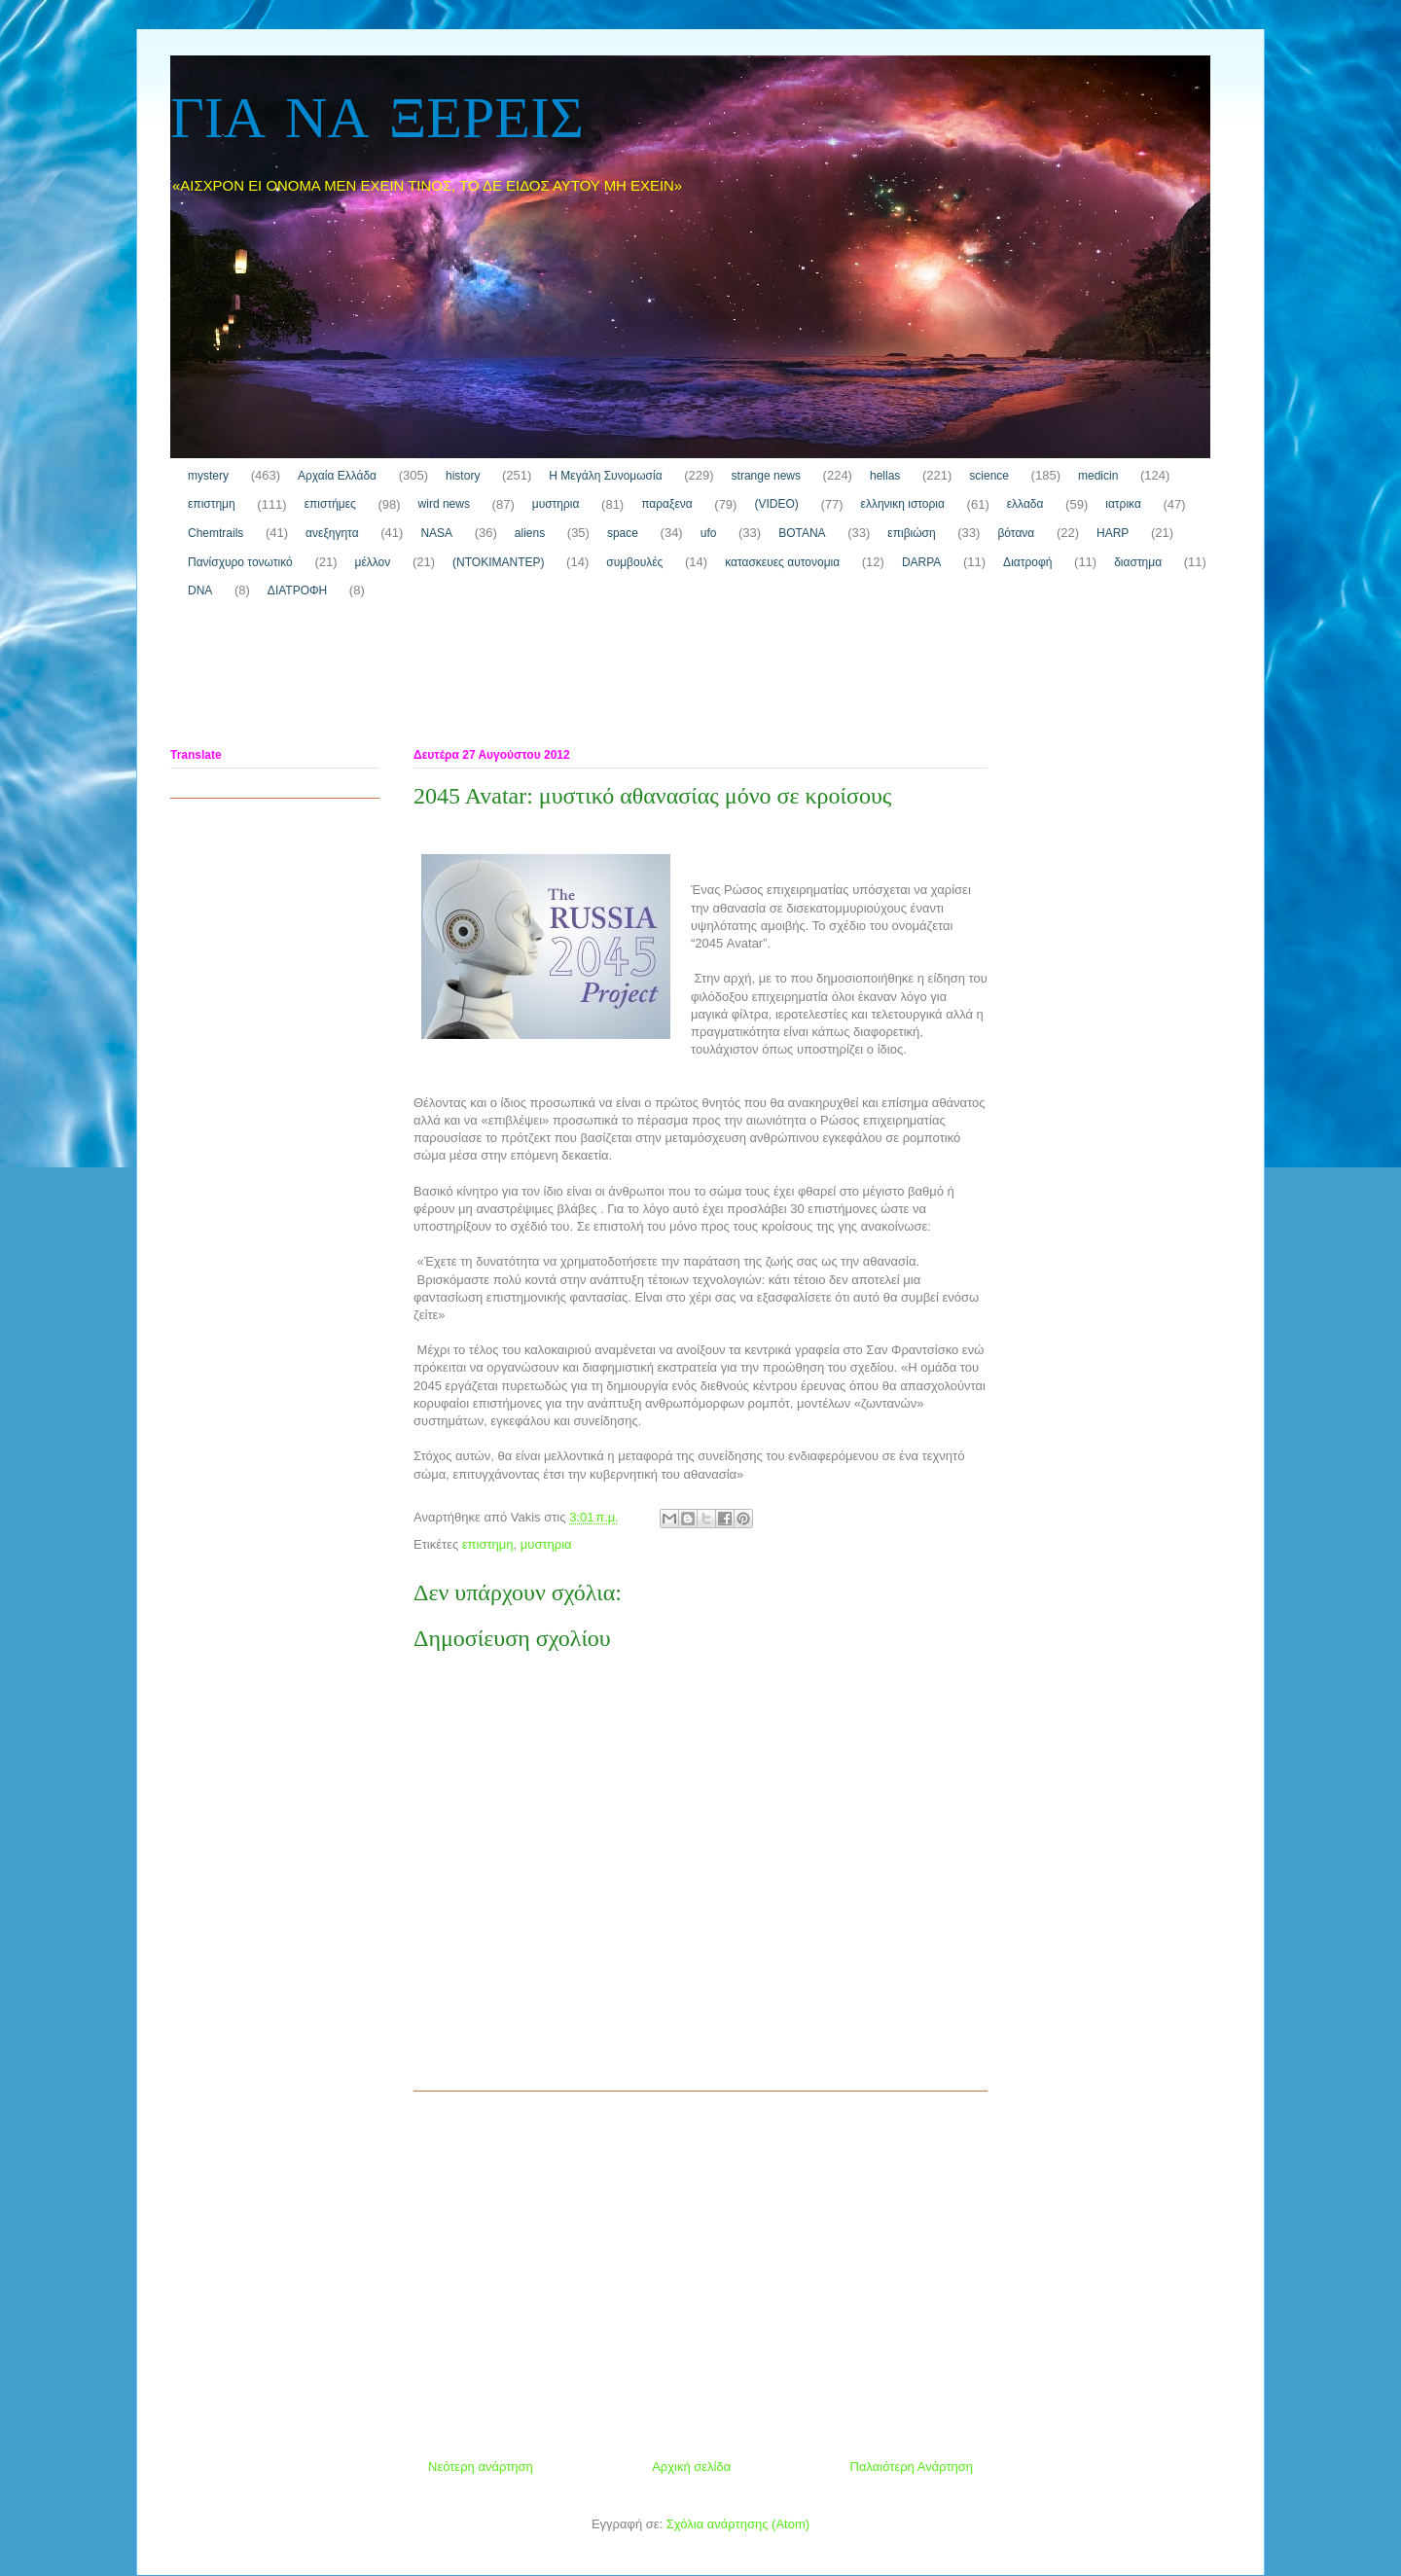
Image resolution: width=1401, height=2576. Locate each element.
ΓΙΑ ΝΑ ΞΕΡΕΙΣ (377, 121)
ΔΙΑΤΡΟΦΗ (297, 590)
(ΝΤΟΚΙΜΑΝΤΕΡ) (498, 562)
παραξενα (666, 504)
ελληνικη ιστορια (903, 504)
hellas (885, 476)
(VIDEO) (776, 504)
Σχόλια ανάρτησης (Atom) (737, 2524)
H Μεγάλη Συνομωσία (605, 476)
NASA (436, 533)
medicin (1098, 476)
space (622, 533)
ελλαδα (1025, 504)
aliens (530, 533)
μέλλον (373, 562)
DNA (200, 590)
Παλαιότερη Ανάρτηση (911, 2466)
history (463, 476)
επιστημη (211, 504)
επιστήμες (330, 504)
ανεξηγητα (332, 533)
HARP (1112, 533)
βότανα (1015, 533)
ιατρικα (1123, 504)
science (989, 476)
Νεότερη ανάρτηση (480, 2466)
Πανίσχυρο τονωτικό (240, 562)
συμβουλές (634, 562)
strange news (766, 476)
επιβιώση (911, 533)
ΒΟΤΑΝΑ (801, 533)
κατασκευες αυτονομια (782, 562)
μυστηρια (556, 504)
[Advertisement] (524, 678)
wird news (444, 504)
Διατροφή (1027, 562)
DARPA (921, 562)
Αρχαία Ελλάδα (337, 476)
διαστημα (1138, 562)
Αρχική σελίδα (691, 2466)
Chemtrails (215, 533)
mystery (208, 476)
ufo (708, 533)
